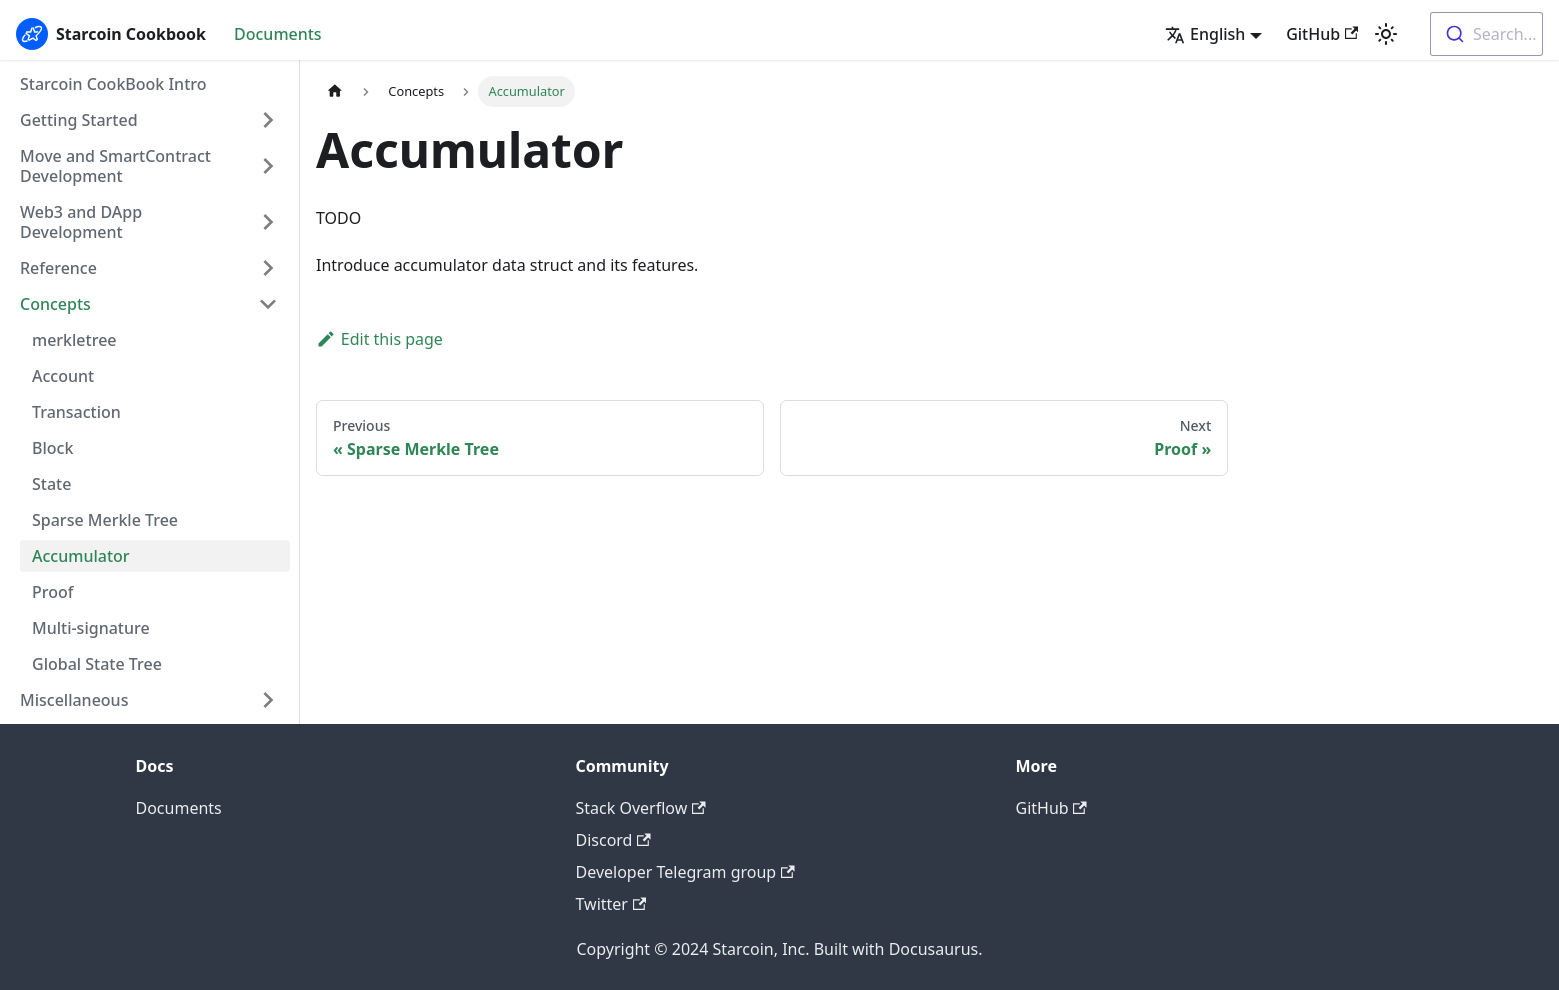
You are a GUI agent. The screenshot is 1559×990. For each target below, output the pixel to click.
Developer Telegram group (685, 872)
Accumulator (81, 556)
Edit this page (379, 339)
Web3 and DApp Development (81, 222)
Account (63, 376)
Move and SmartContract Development (115, 166)
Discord (613, 840)
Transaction (76, 412)
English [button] (1205, 34)
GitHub (1322, 34)
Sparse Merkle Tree (105, 520)
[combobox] (1486, 34)
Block (52, 448)
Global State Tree (97, 664)
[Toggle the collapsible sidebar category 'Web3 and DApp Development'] (268, 222)
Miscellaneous (74, 700)
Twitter (611, 904)
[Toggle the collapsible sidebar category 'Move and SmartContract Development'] (268, 166)
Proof (52, 592)
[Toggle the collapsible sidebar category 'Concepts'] (268, 304)
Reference (58, 268)
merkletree (74, 340)
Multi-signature (91, 628)
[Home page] (335, 91)
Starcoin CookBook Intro (113, 84)
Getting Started (79, 120)
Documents (278, 34)
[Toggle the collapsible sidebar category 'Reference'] (268, 268)
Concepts (55, 304)
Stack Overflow (641, 808)
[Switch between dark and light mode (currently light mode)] (1386, 34)
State (51, 484)
